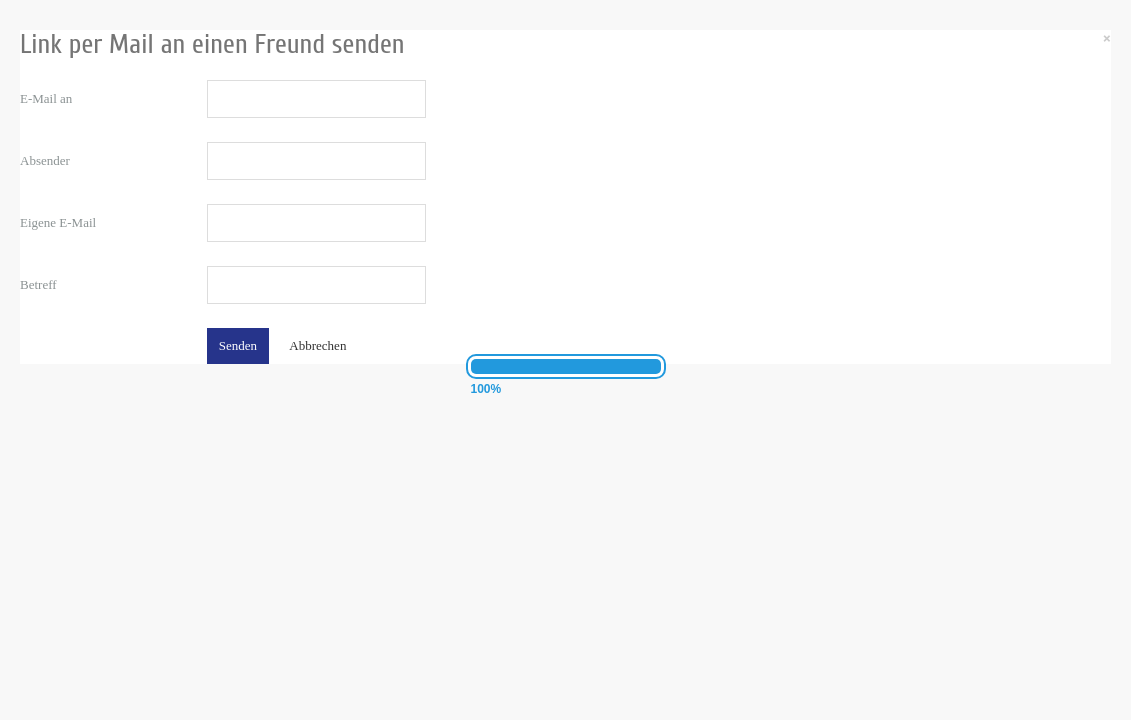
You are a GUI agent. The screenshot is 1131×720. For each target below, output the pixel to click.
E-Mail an (46, 98)
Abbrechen (317, 345)
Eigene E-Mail (58, 222)
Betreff (38, 284)
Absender (45, 160)
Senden (238, 345)
